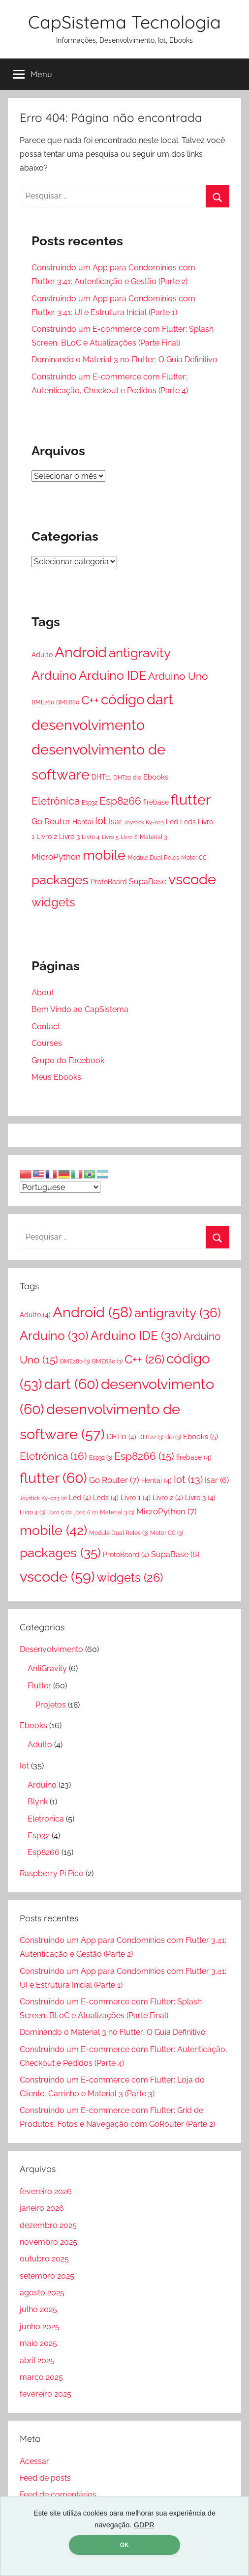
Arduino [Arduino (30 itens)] (54, 675)
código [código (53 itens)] (123, 699)
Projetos (50, 1704)
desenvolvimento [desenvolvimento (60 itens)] (88, 724)
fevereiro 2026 (46, 2191)
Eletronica (46, 1818)
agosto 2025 (42, 2292)
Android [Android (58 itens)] (81, 652)
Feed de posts (45, 2478)
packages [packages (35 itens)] (60, 879)
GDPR (144, 2525)
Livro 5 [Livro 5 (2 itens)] (110, 837)
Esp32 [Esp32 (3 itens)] (89, 802)
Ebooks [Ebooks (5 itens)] (155, 777)
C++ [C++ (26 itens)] (90, 700)
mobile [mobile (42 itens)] (104, 855)
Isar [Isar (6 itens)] (115, 821)
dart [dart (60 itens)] (160, 699)
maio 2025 (38, 2343)
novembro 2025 (48, 2242)
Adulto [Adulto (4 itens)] (42, 655)
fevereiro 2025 (45, 2394)
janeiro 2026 (42, 2208)
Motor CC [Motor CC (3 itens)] (194, 857)
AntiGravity (47, 1668)
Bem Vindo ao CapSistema (79, 1009)
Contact (45, 1026)
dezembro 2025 (48, 2225)
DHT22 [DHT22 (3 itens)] (122, 777)
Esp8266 (44, 1852)
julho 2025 (38, 2309)
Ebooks (33, 1725)
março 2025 (41, 2377)
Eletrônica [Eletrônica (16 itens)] (55, 801)
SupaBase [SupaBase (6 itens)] (147, 881)
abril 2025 (37, 2360)
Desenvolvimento (51, 1649)
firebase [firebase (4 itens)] (156, 802)
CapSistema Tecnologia (124, 22)
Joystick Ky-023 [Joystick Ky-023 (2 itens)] (144, 822)
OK (124, 2545)
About (42, 992)
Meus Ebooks (56, 1077)
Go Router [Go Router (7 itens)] (50, 821)
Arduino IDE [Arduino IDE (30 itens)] (112, 675)
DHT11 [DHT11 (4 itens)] (101, 777)
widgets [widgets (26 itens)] (53, 902)
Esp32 (39, 1835)
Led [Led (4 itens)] (172, 822)
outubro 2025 (44, 2258)
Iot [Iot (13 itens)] (101, 821)
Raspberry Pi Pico (52, 1873)
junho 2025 (40, 2326)
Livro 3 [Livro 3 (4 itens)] (69, 836)
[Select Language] (60, 1187)
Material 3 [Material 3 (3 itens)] (153, 836)
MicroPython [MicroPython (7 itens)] (56, 857)
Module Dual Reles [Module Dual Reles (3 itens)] (153, 857)
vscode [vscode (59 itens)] (192, 879)
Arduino (42, 1785)
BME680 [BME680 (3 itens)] (67, 702)
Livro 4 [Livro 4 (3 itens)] (91, 836)
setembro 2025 (47, 2276)
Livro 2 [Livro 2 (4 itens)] (46, 836)
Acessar (34, 2461)
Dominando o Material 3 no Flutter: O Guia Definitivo (124, 359)
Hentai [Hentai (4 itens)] (82, 822)
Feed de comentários (58, 2494)
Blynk (38, 1801)
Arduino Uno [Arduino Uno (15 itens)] (178, 676)
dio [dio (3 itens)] (137, 777)
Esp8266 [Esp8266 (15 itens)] (120, 801)
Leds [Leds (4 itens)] (188, 822)
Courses (46, 1043)
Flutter (39, 1685)
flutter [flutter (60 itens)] (191, 799)
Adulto (40, 1744)
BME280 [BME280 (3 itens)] (42, 702)
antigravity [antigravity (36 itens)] (140, 652)
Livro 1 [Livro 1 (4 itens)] (136, 1498)
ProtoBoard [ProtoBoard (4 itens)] (109, 882)
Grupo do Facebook (67, 1060)
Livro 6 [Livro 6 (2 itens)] (129, 837)
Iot (24, 1765)
